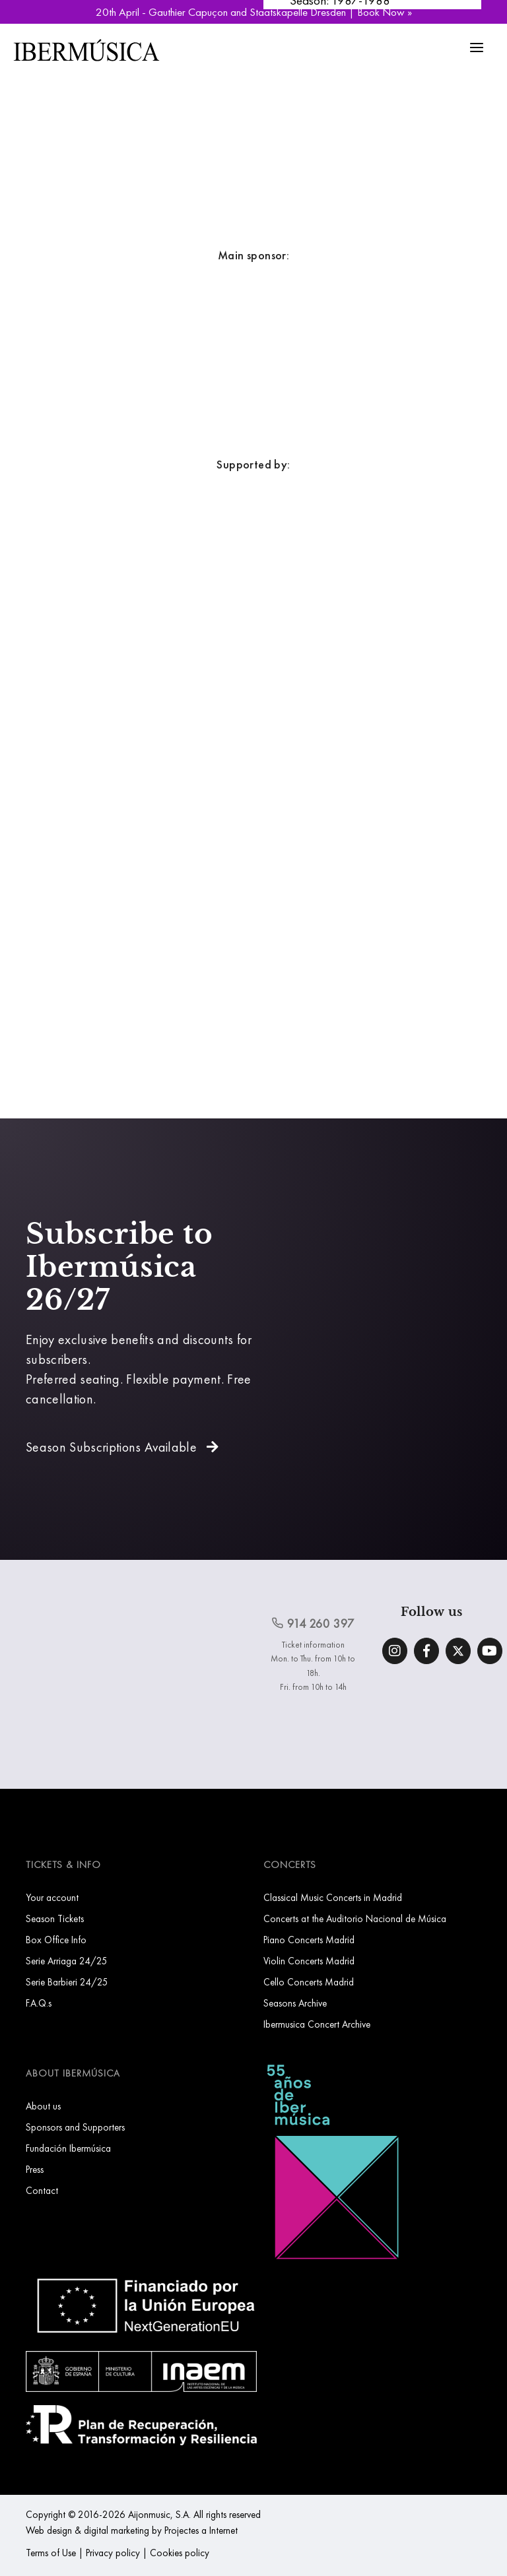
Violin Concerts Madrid (309, 1960)
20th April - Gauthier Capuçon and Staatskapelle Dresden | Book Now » (254, 12)
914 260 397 (313, 1623)
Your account (52, 1897)
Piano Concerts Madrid (309, 1939)
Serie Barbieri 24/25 (67, 1982)
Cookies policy (179, 2552)
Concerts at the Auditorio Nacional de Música (354, 1918)
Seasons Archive (295, 2003)
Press (35, 2169)
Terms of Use (51, 2552)
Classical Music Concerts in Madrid (332, 1897)
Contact (42, 2190)
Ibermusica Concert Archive (316, 2024)
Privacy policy (113, 2552)
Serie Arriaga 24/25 (67, 1960)
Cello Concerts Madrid (308, 1982)
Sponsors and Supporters (75, 2127)
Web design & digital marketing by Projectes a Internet (132, 2530)
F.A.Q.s (38, 2003)
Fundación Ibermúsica (68, 2148)
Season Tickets (55, 1918)
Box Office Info (56, 1939)
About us (43, 2106)
